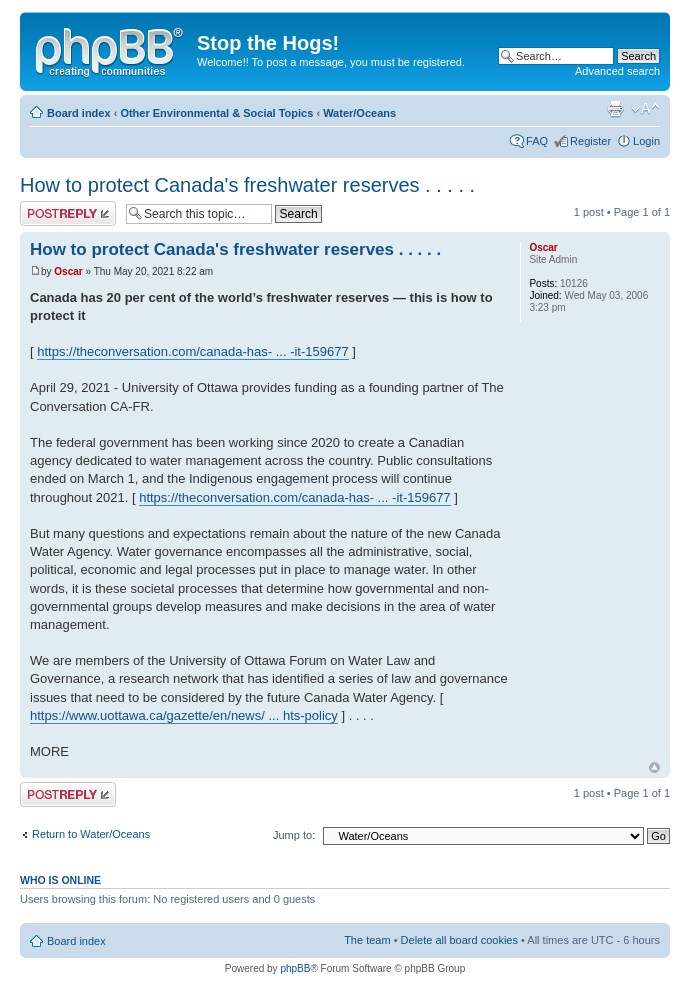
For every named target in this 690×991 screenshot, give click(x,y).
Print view (615, 109)
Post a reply (68, 213)
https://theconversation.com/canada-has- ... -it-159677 (192, 351)
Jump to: (294, 835)
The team (367, 940)
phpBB (295, 968)
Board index (79, 113)
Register (590, 141)
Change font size (645, 109)
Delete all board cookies (459, 940)
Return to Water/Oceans (91, 834)
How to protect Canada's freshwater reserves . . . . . (247, 185)
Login (646, 141)
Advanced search (617, 71)
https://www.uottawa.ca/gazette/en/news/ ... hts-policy (184, 715)
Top (654, 767)
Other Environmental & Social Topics (216, 113)
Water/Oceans (359, 113)
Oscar (68, 271)
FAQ (537, 141)
